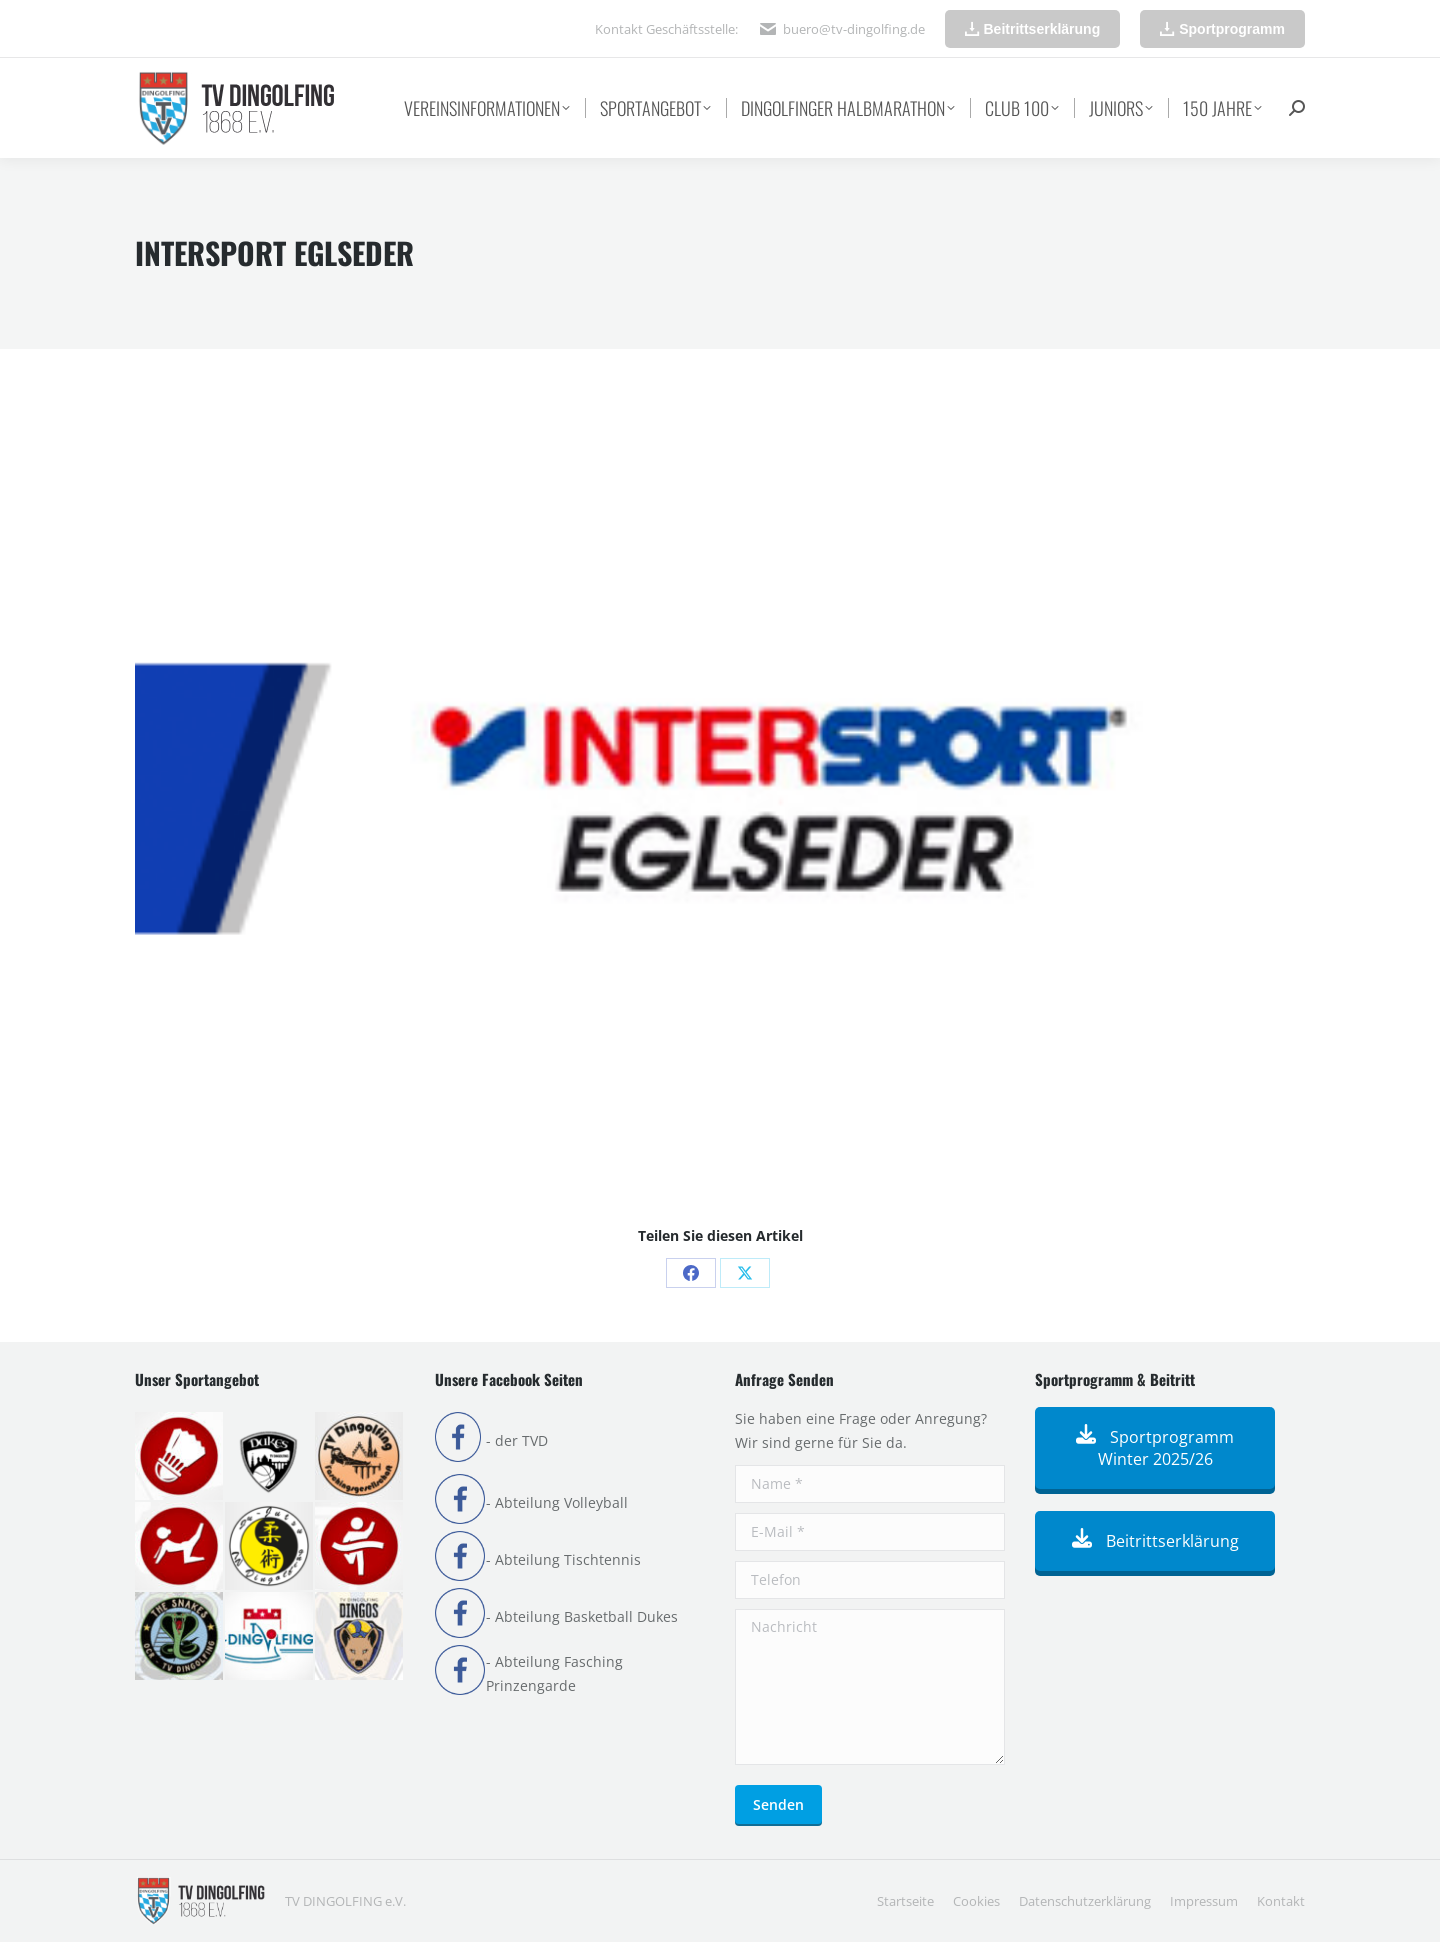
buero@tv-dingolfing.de (854, 29)
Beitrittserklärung (1155, 1541)
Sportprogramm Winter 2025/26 (1155, 1448)
